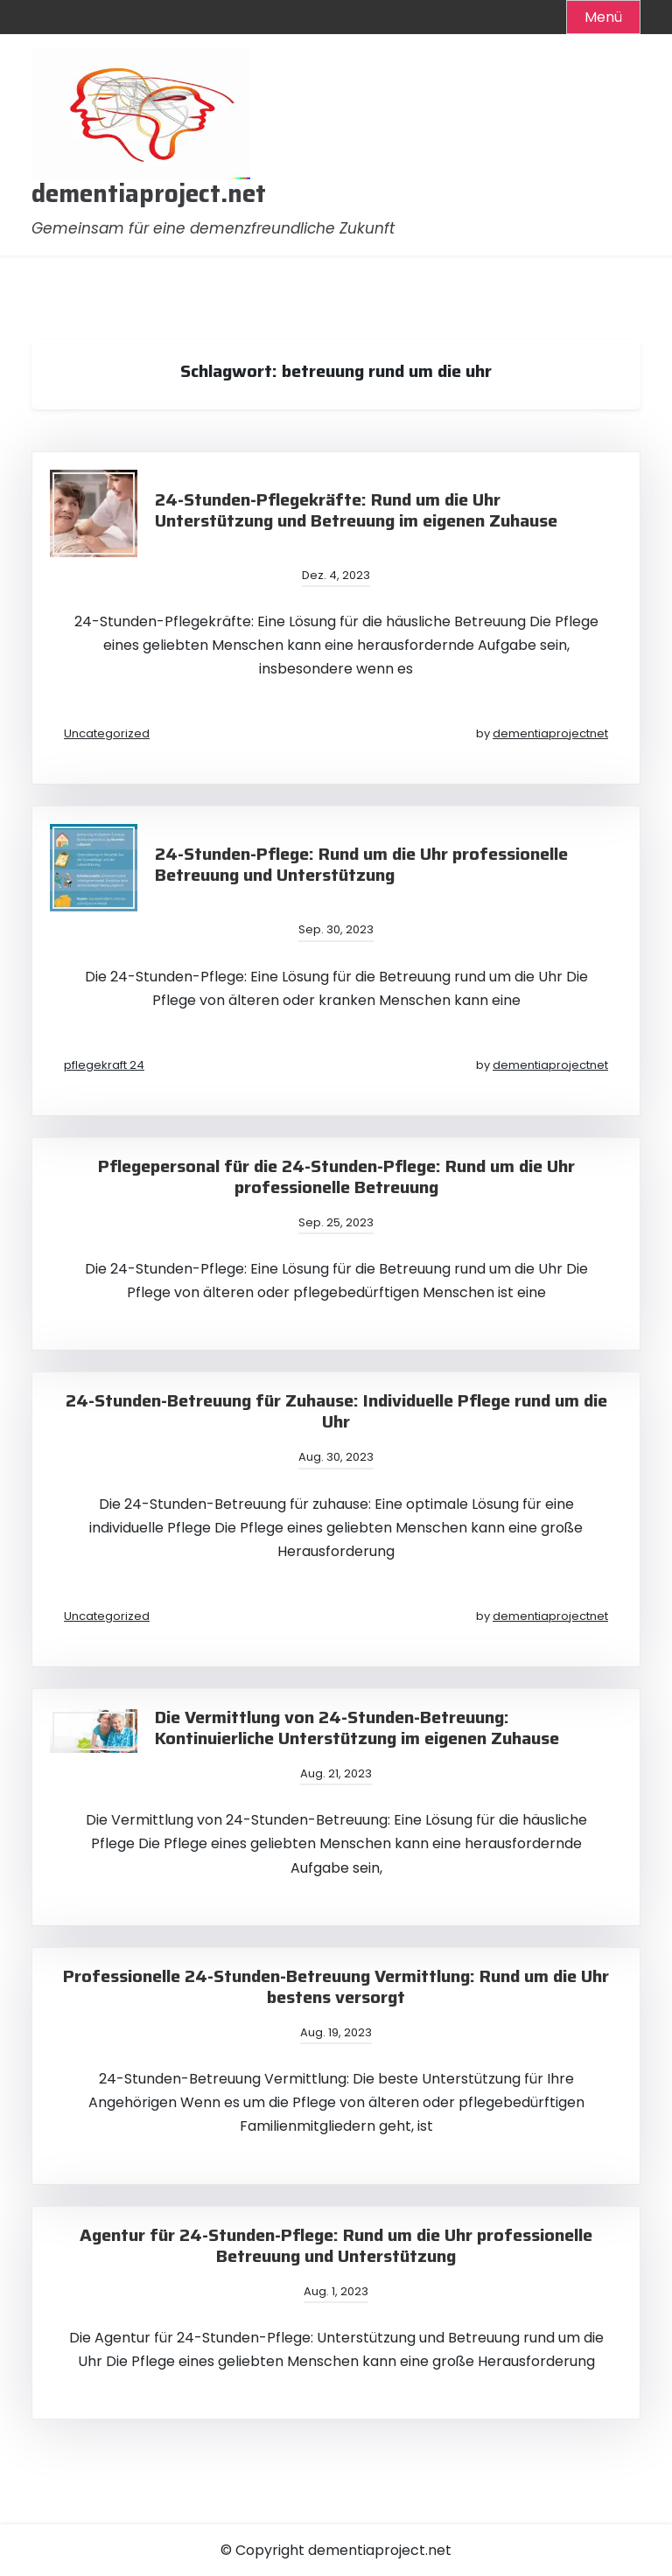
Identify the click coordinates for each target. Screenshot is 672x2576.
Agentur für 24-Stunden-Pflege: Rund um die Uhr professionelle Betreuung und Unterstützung (336, 2245)
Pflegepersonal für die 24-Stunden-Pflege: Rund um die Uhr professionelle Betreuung (336, 1176)
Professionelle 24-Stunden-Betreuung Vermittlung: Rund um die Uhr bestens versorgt (336, 1986)
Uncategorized (107, 733)
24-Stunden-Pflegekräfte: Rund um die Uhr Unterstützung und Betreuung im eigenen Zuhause (356, 510)
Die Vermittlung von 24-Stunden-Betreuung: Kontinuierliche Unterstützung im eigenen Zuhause (357, 1728)
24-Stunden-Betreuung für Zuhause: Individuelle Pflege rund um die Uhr (336, 1411)
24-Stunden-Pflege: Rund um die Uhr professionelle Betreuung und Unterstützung (361, 864)
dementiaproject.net (149, 194)
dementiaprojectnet (550, 733)
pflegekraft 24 (104, 1065)
